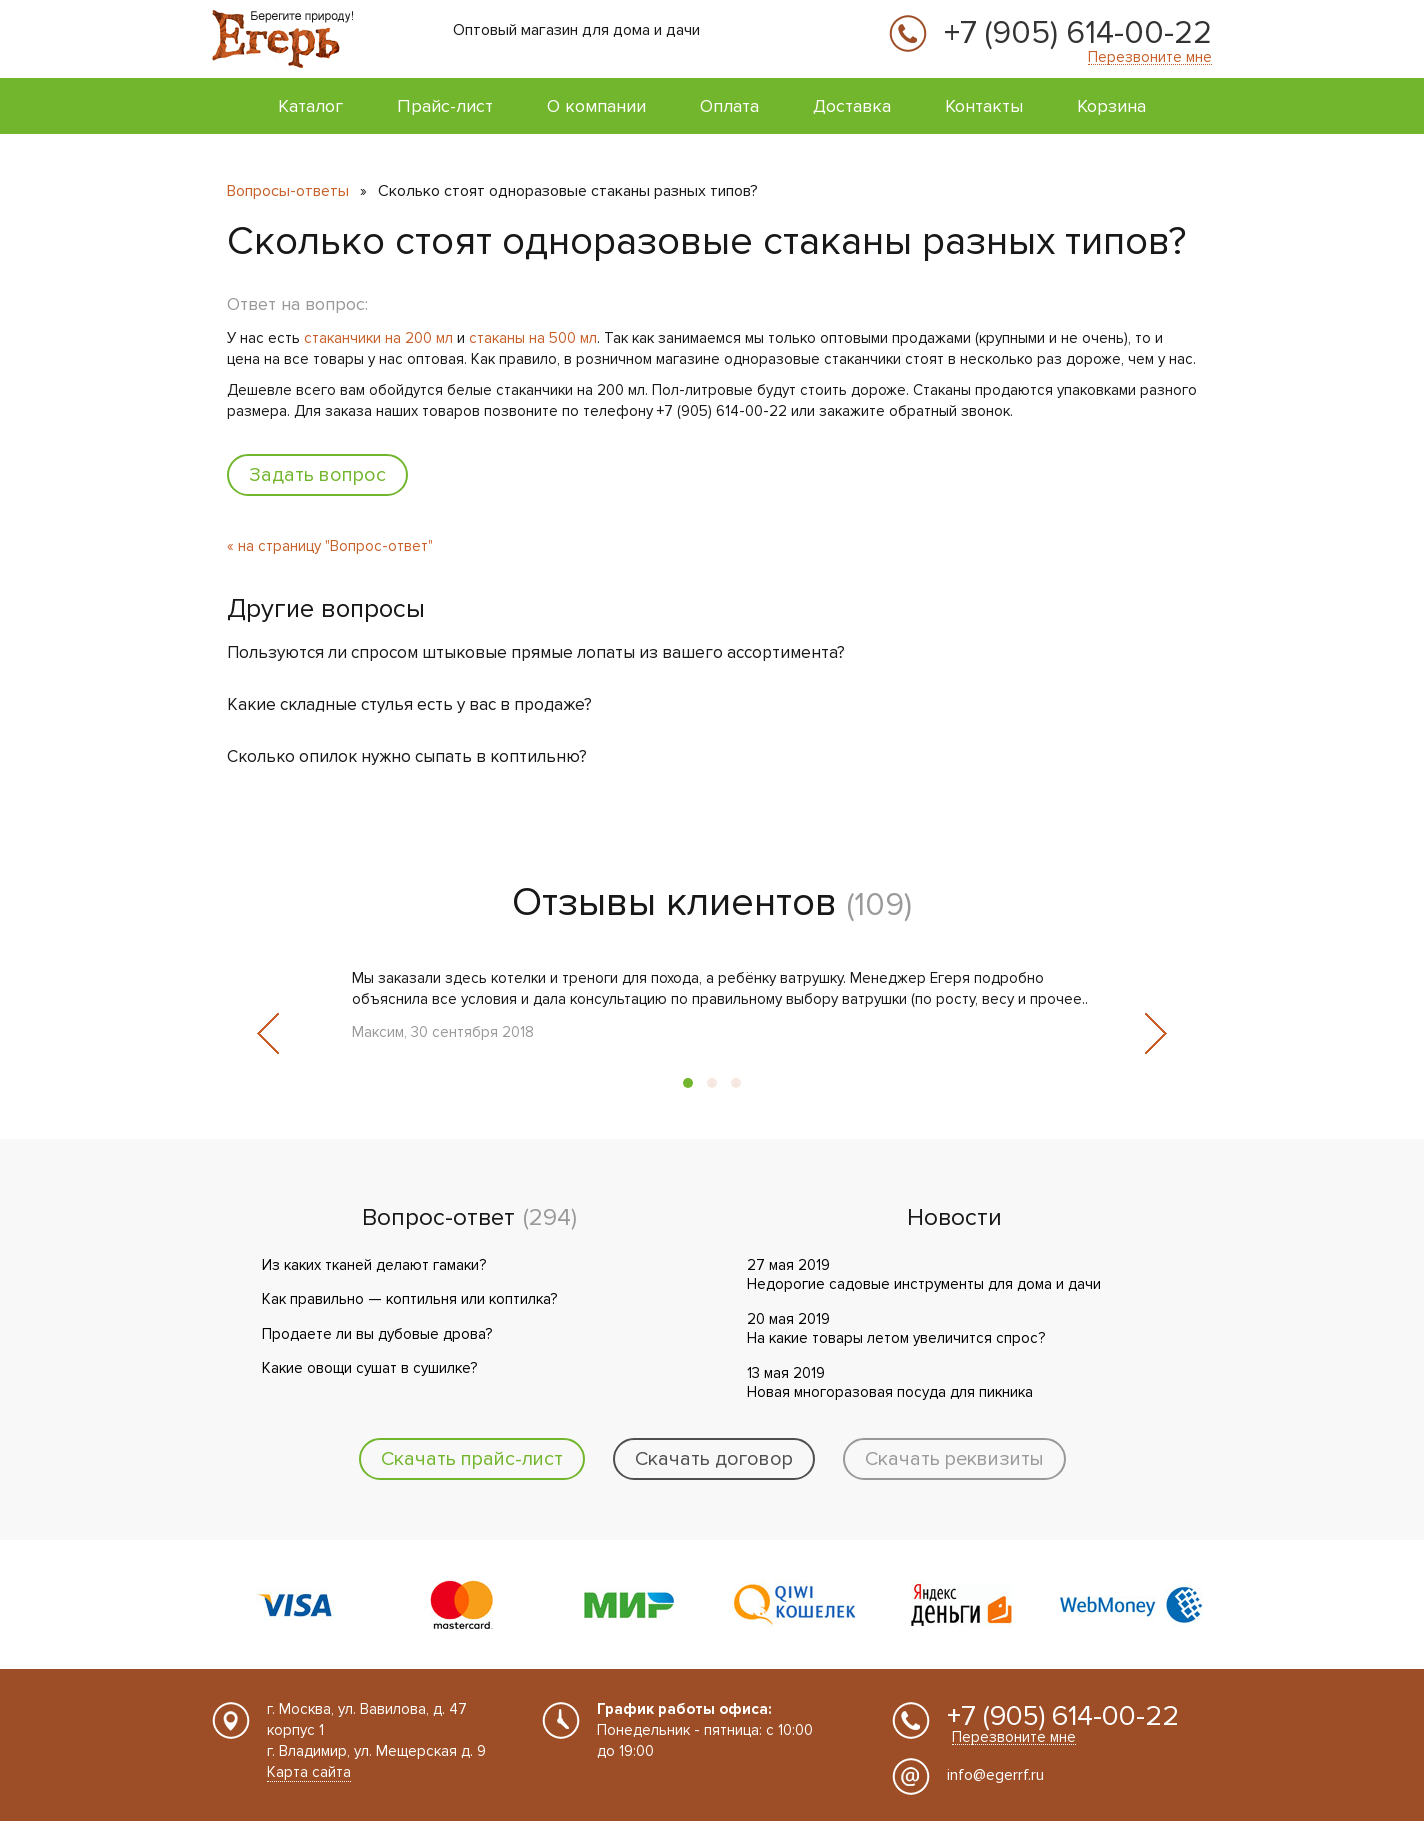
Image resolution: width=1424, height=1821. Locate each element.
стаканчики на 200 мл (378, 338)
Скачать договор (714, 1459)
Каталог (310, 106)
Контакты (984, 106)
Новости (954, 1218)
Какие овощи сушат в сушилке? (369, 1368)
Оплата (729, 106)
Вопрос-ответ (438, 1218)
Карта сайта (309, 1772)
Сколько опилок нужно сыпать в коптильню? (407, 756)
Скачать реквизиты (954, 1459)
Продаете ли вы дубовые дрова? (377, 1334)
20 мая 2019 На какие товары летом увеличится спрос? (896, 1329)
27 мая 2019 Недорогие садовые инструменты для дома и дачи (924, 1275)
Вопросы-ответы (288, 191)
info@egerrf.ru (995, 1775)
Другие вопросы (326, 609)
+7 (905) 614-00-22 (1078, 34)
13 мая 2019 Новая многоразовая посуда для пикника (890, 1383)
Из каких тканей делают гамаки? (374, 1265)
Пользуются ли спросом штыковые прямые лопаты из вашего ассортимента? (536, 652)
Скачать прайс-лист (472, 1459)
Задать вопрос (317, 475)
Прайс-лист (445, 106)
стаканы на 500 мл (533, 338)
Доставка (852, 106)
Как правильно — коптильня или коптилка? (409, 1299)
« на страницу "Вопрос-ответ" (330, 546)
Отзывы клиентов (674, 902)
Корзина (1111, 106)
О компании (596, 106)
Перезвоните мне (1150, 57)
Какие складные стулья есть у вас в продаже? (409, 704)
